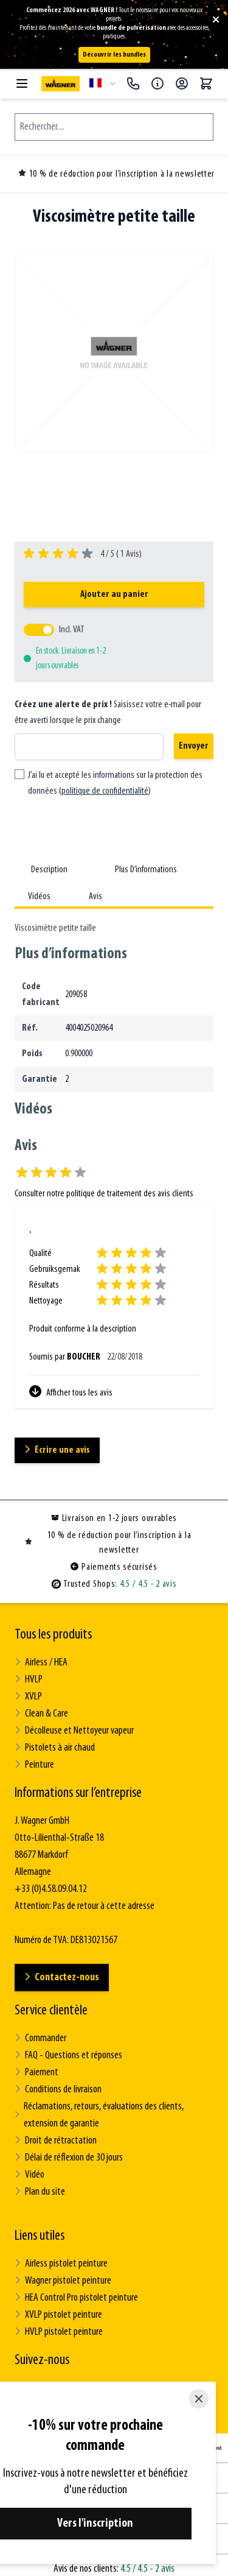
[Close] (199, 2398)
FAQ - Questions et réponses (68, 2055)
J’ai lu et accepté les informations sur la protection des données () (115, 783)
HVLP (29, 1679)
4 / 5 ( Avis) (119, 554)
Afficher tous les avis (70, 1391)
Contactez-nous (61, 1977)
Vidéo (29, 2175)
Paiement (36, 2072)
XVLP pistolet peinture (58, 2315)
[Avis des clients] (114, 1312)
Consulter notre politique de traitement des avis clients (104, 1194)
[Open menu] (22, 83)
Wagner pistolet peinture (63, 2281)
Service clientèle (51, 2010)
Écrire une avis (57, 1450)
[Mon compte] (181, 83)
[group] (83, 554)
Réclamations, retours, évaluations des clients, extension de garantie (99, 2115)
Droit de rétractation (56, 2141)
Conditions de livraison (58, 2089)
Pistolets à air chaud (55, 1748)
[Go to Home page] (60, 83)
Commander (40, 2038)
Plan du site (40, 2192)
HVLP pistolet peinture (59, 2332)
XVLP (28, 1697)
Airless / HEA (41, 1662)
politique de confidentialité (104, 791)
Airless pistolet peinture (61, 2264)
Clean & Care (41, 1714)
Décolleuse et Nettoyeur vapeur (74, 1731)
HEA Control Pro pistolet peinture (76, 2298)
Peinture (34, 1765)
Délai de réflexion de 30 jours (69, 2158)
